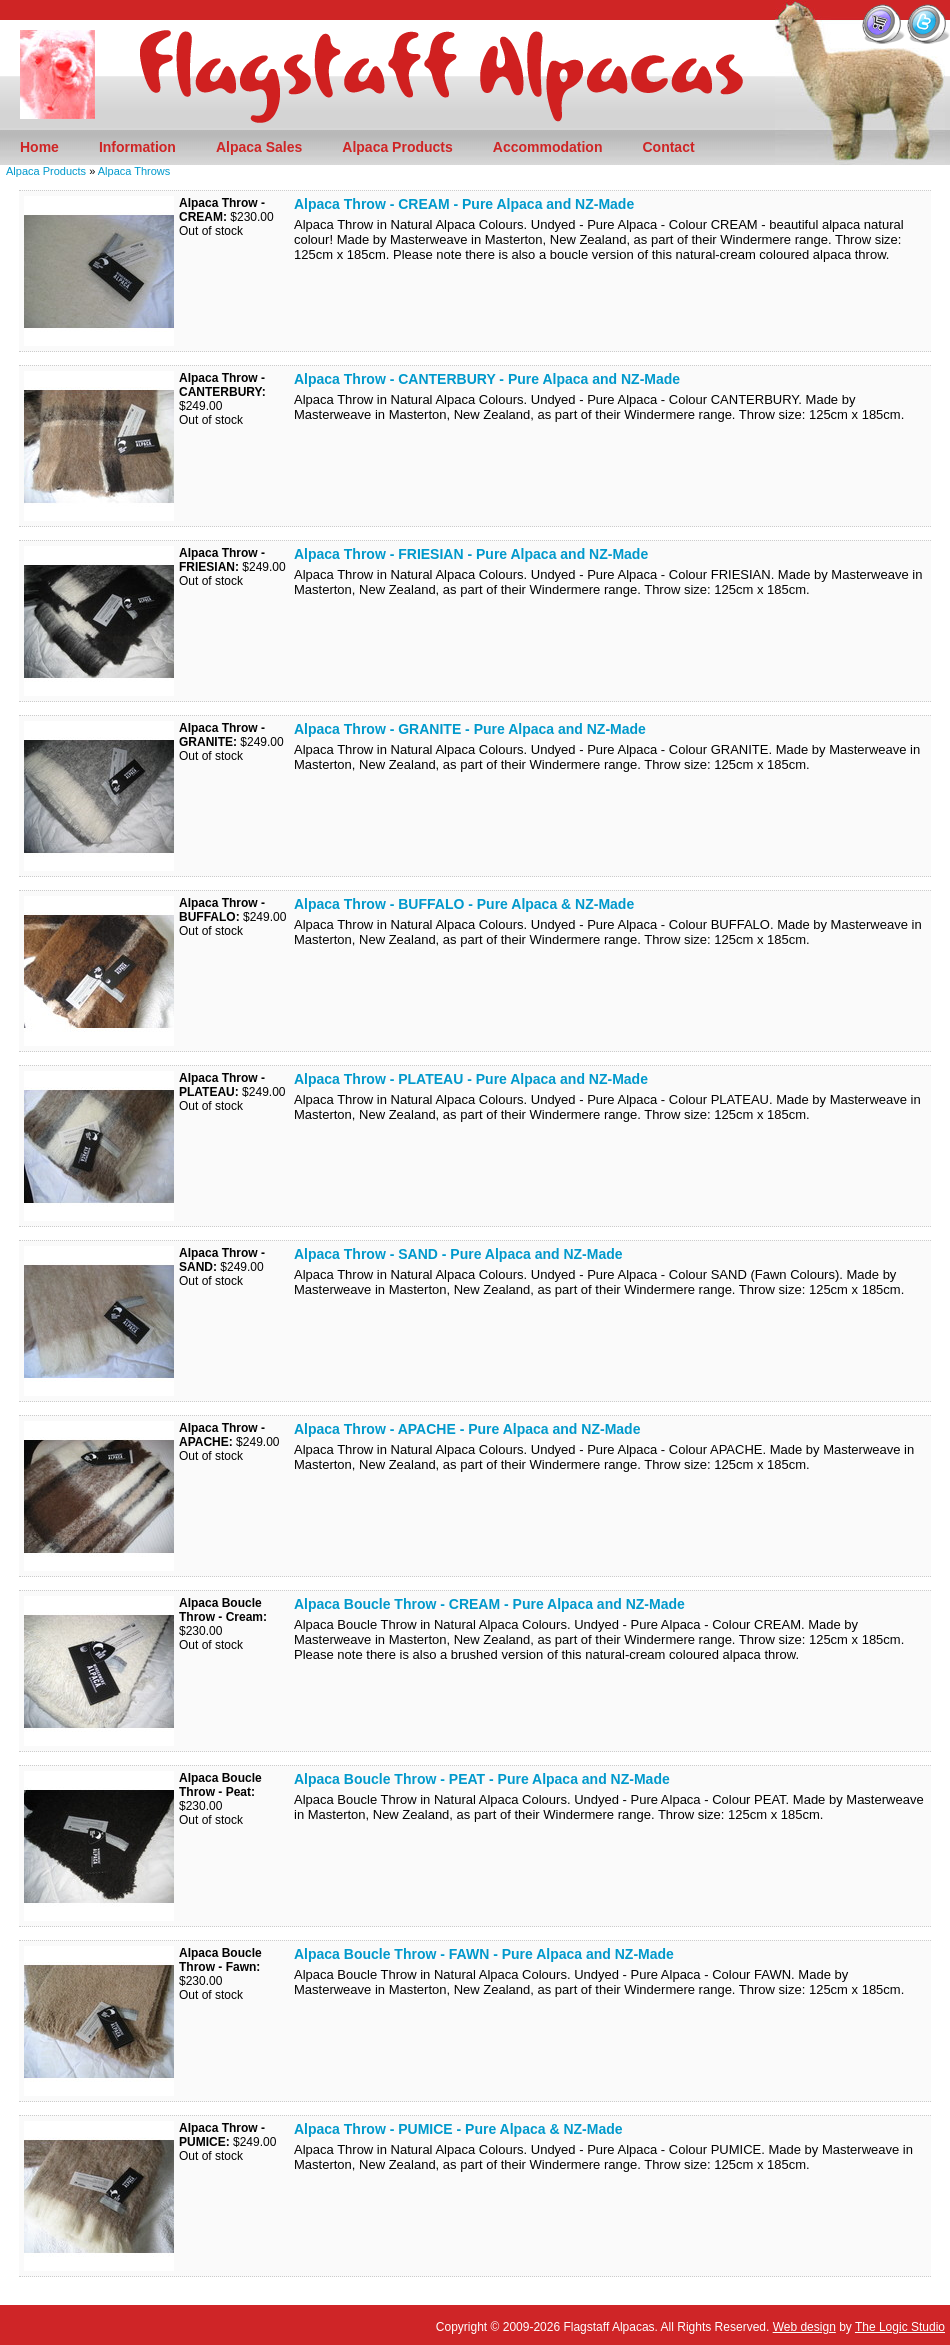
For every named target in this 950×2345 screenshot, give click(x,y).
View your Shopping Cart (882, 22)
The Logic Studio (900, 2327)
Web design (804, 2327)
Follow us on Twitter (927, 22)
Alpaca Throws (134, 171)
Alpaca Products (46, 171)
